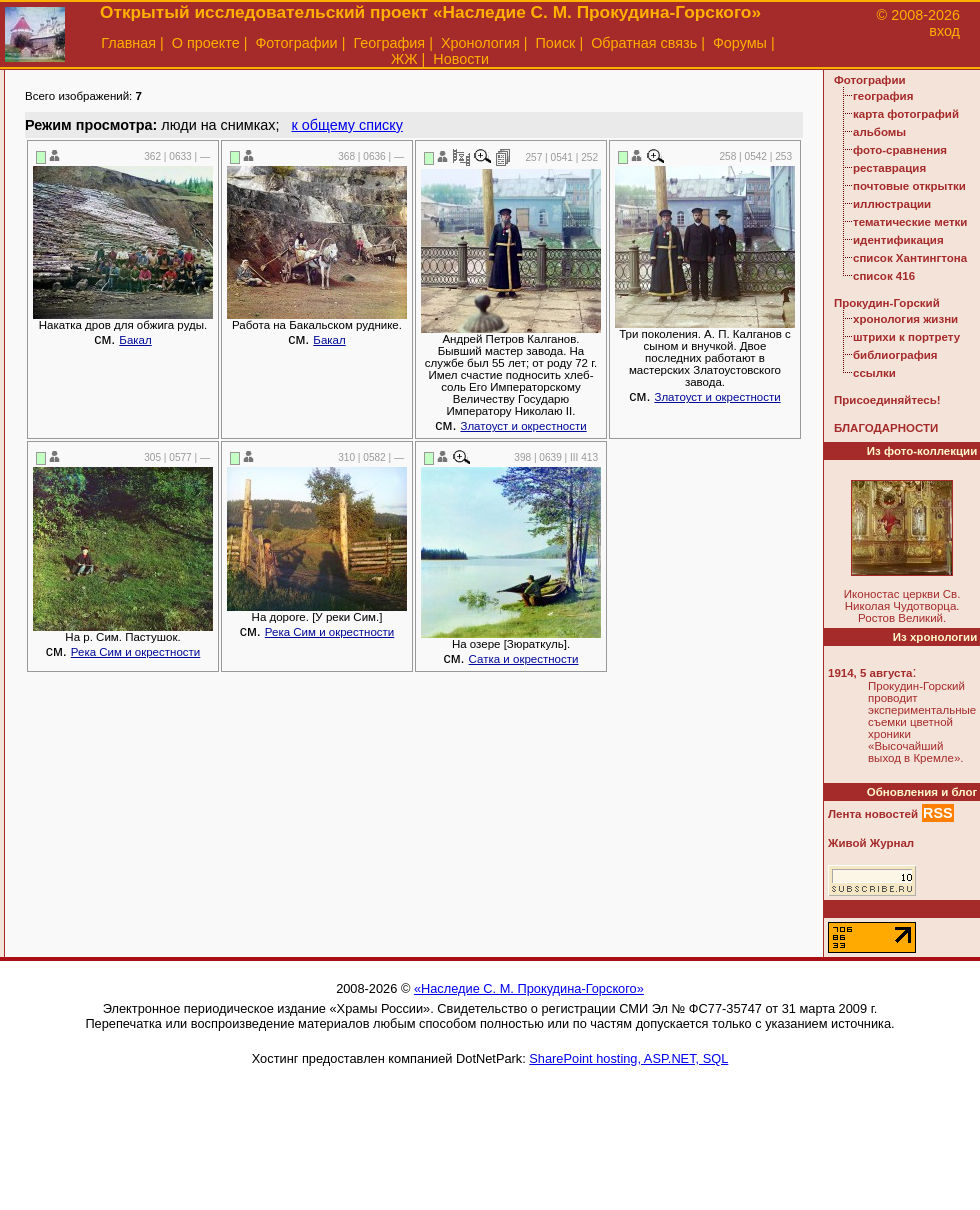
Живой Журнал (871, 843)
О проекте (206, 43)
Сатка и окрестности (524, 659)
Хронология (480, 43)
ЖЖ (404, 59)
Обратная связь (644, 43)
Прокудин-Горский (887, 303)
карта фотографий (906, 114)
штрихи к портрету (906, 337)
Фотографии (296, 43)
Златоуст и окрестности (523, 426)
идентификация (898, 240)
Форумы (740, 43)
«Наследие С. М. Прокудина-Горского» (529, 988)
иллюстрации (892, 204)
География (389, 43)
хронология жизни (905, 319)
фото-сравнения (900, 150)
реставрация (889, 168)
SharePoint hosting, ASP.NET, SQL (628, 1058)
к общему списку (347, 125)
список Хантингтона (910, 258)
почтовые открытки (909, 186)
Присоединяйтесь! (887, 400)
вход (944, 31)
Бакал (135, 340)
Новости (461, 59)
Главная (128, 43)
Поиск (556, 43)
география (883, 96)
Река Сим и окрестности (135, 652)
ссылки (874, 373)
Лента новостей (873, 814)
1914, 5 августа (870, 673)
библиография (895, 355)
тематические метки (910, 222)
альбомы (879, 132)
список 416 (884, 276)
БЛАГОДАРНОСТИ (886, 428)
